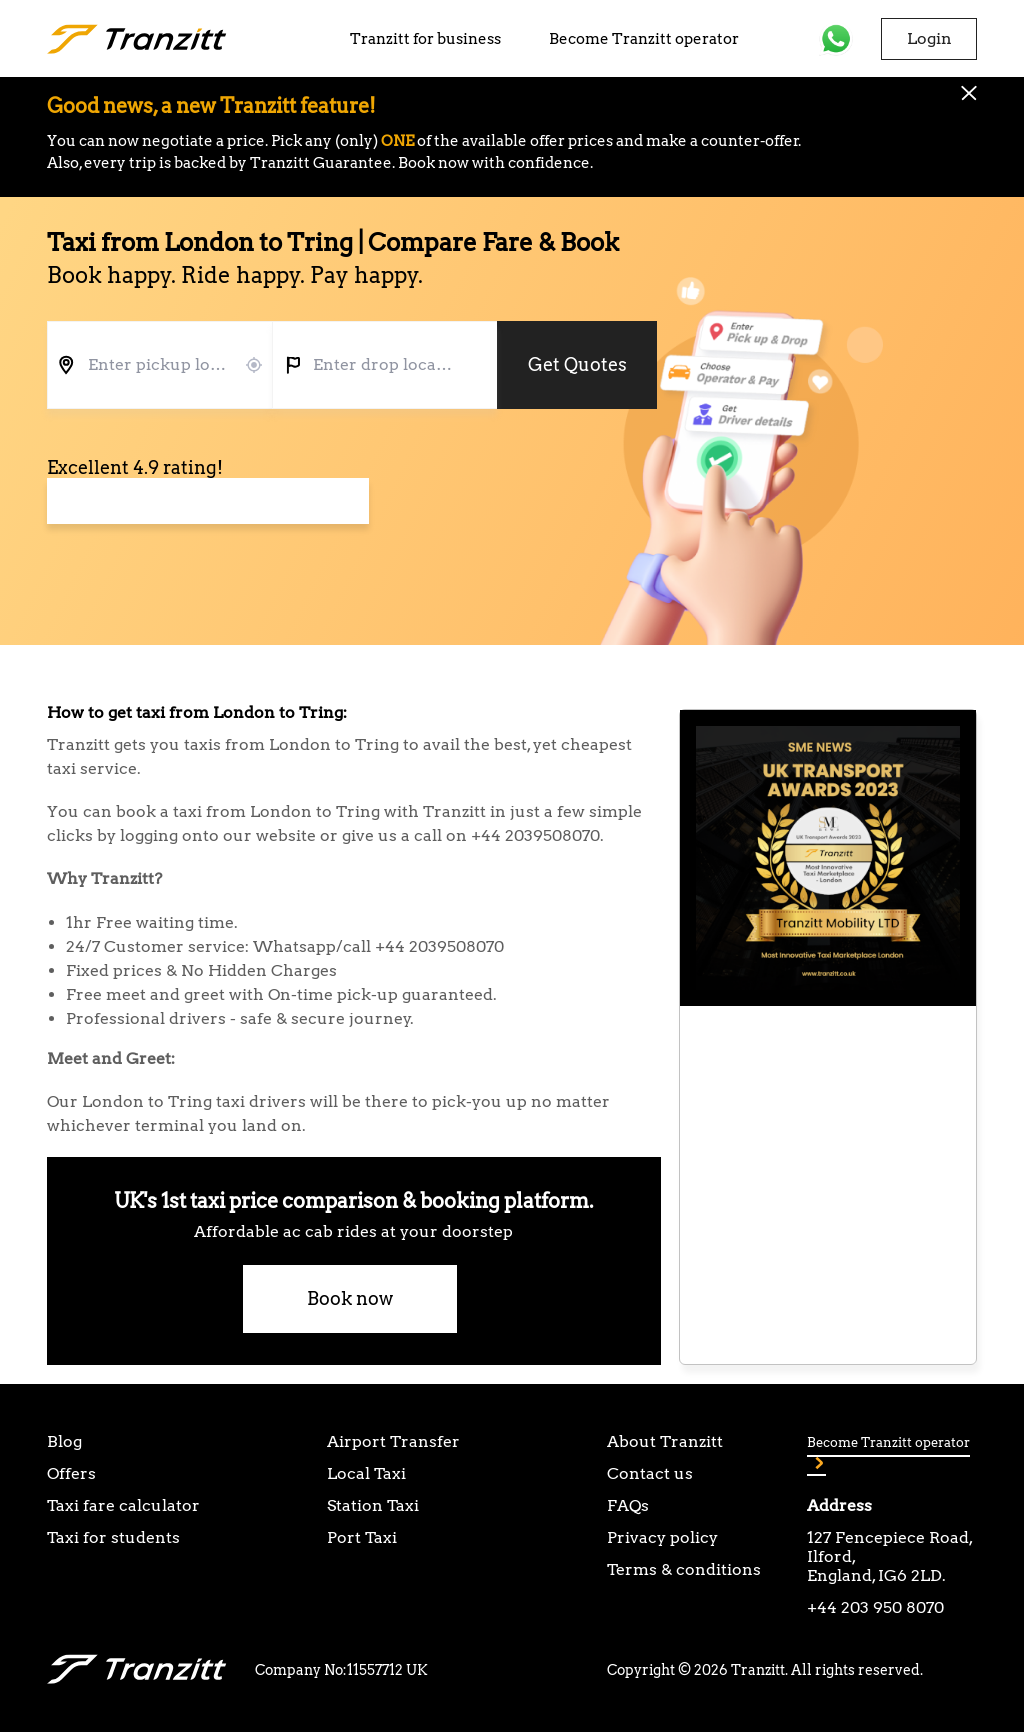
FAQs (628, 1505)
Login (929, 38)
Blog (64, 1441)
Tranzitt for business (425, 39)
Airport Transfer (393, 1441)
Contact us (650, 1473)
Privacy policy (662, 1537)
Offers (71, 1473)
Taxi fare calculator (123, 1505)
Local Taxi (366, 1473)
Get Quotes (577, 364)
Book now (350, 1298)
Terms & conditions (684, 1569)
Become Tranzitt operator (644, 39)
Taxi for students (113, 1537)
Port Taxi (362, 1537)
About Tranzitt (665, 1441)
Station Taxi (373, 1505)
